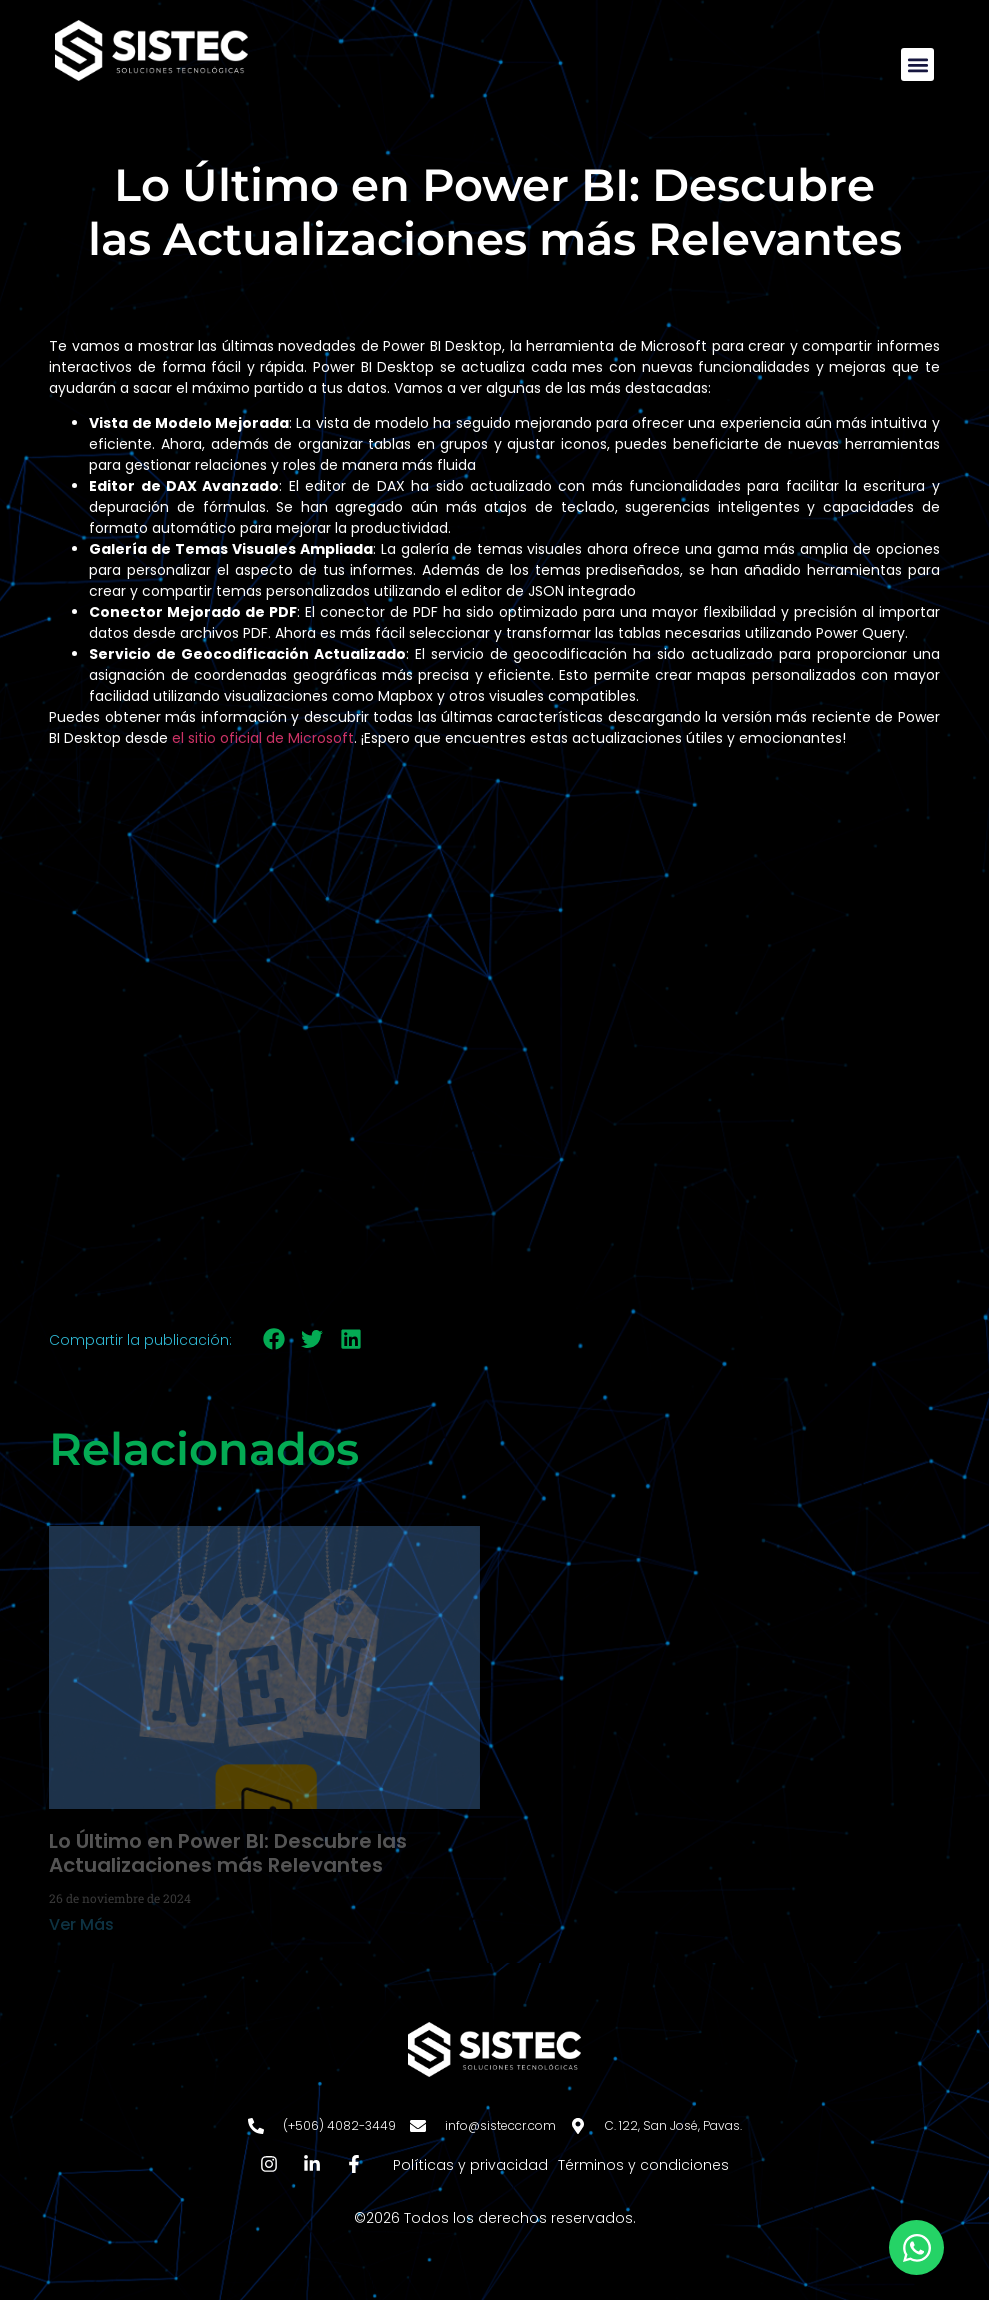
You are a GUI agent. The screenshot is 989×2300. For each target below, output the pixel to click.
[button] (917, 64)
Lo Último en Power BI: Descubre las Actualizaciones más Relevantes (228, 1853)
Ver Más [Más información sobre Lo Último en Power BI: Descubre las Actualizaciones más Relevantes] (81, 1924)
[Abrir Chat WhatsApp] (916, 2247)
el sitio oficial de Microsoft (263, 738)
